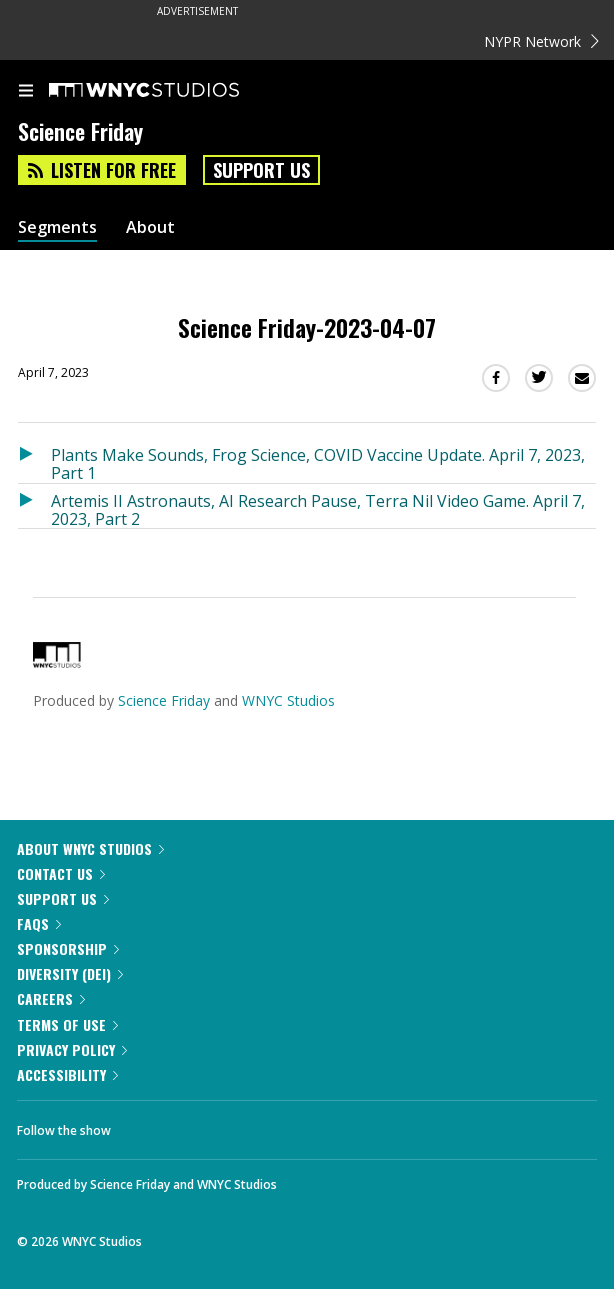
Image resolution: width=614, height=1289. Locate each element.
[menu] (26, 92)
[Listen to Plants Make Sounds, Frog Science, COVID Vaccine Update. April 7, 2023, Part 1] (34, 460)
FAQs (39, 923)
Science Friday (164, 700)
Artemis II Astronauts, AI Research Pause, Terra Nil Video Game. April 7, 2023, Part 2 (318, 509)
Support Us (261, 170)
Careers (51, 998)
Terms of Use (67, 1024)
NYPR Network (541, 41)
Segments (57, 227)
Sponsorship (68, 948)
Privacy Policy (72, 1049)
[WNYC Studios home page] (169, 91)
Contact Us (61, 873)
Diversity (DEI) (70, 973)
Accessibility (67, 1074)
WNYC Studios (288, 700)
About (150, 227)
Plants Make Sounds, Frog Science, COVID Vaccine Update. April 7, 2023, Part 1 (318, 463)
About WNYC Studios (90, 848)
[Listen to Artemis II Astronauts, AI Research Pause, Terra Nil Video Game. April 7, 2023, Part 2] (34, 506)
